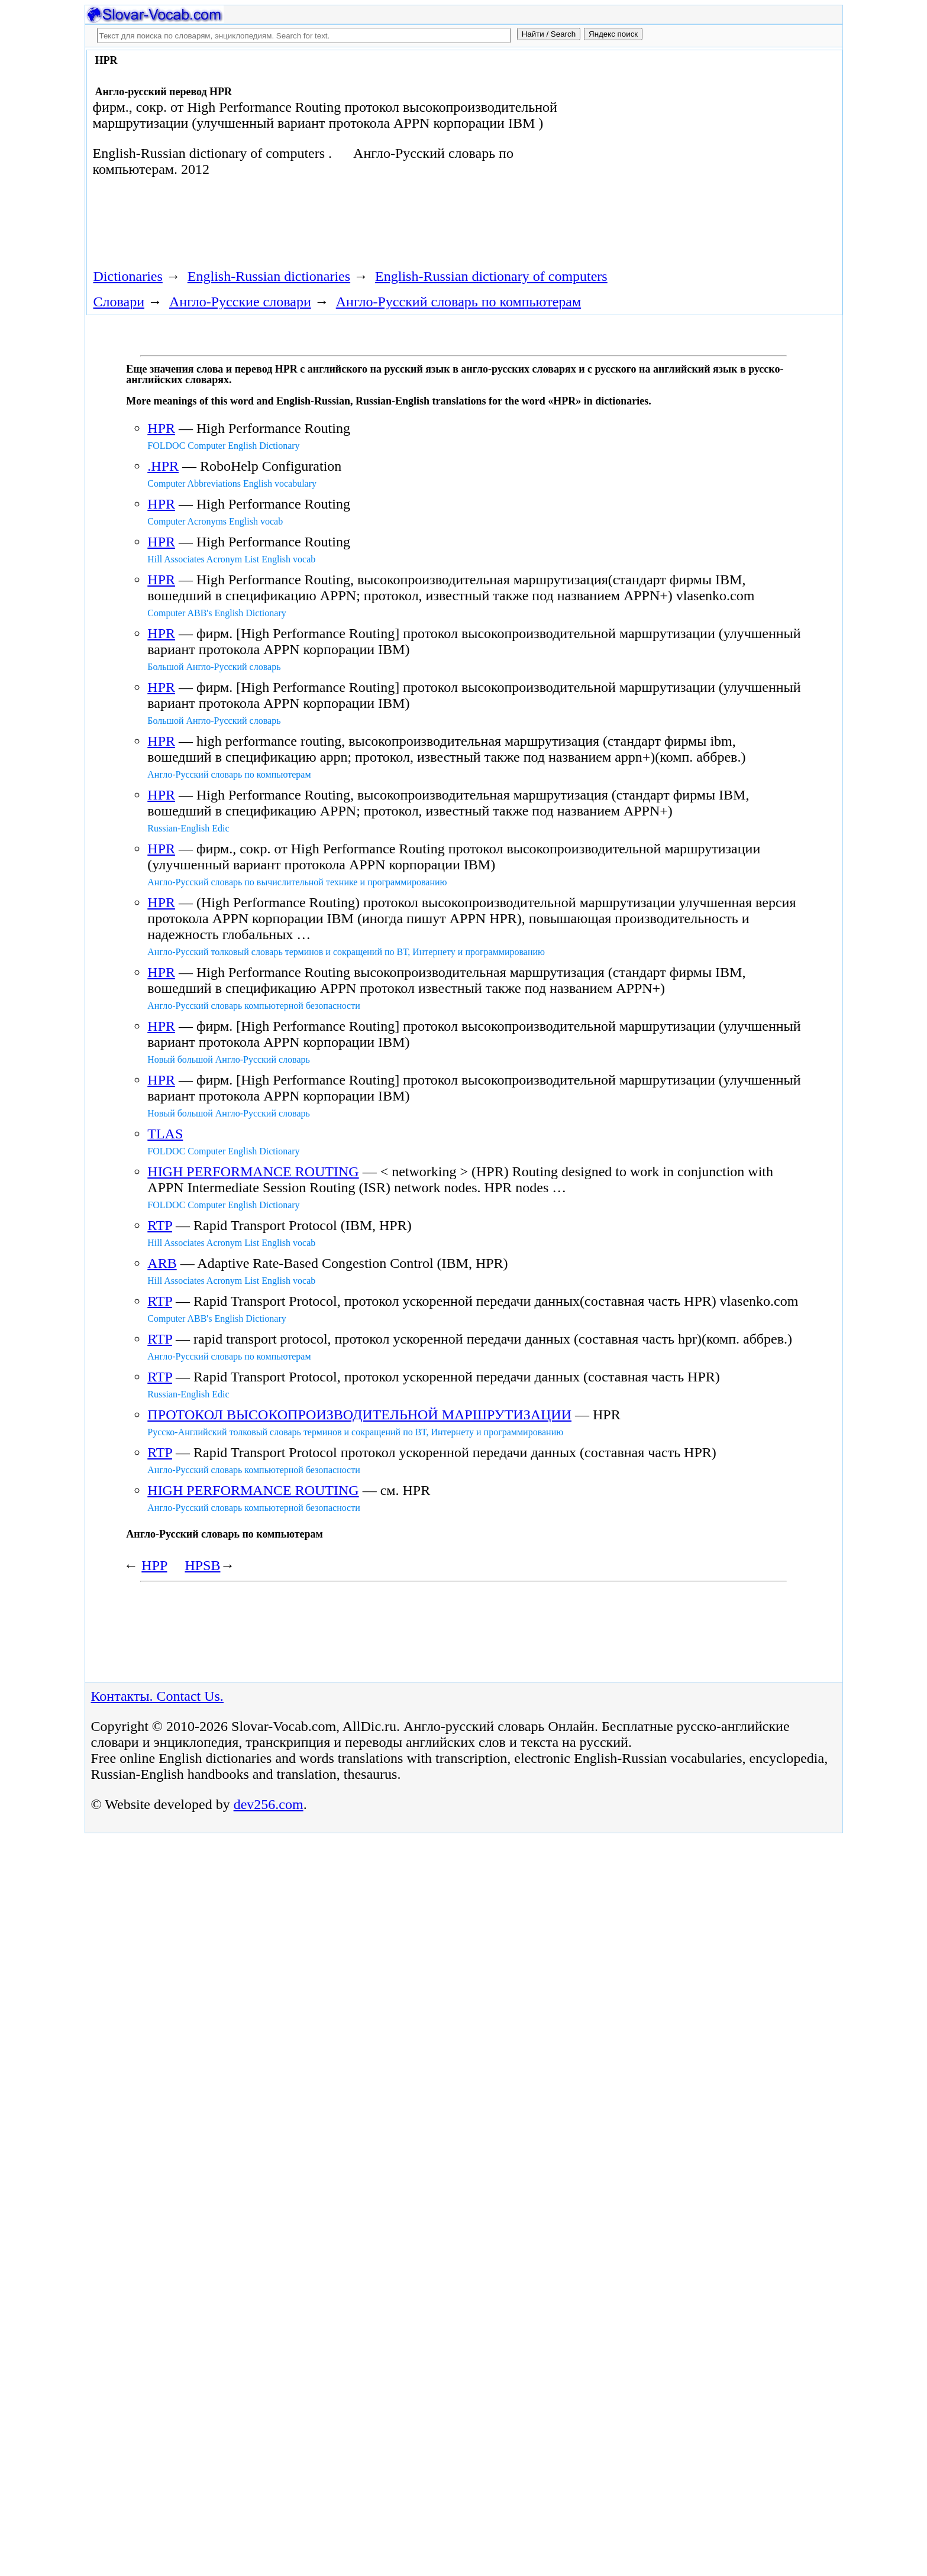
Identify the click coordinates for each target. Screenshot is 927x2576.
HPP (154, 1565)
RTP (159, 1225)
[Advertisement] (704, 149)
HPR (161, 428)
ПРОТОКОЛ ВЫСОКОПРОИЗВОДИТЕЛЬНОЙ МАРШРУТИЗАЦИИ (359, 1414)
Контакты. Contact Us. (157, 1696)
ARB (161, 1263)
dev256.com (268, 1804)
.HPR (163, 466)
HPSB (202, 1565)
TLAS (165, 1133)
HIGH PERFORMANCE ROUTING (252, 1171)
